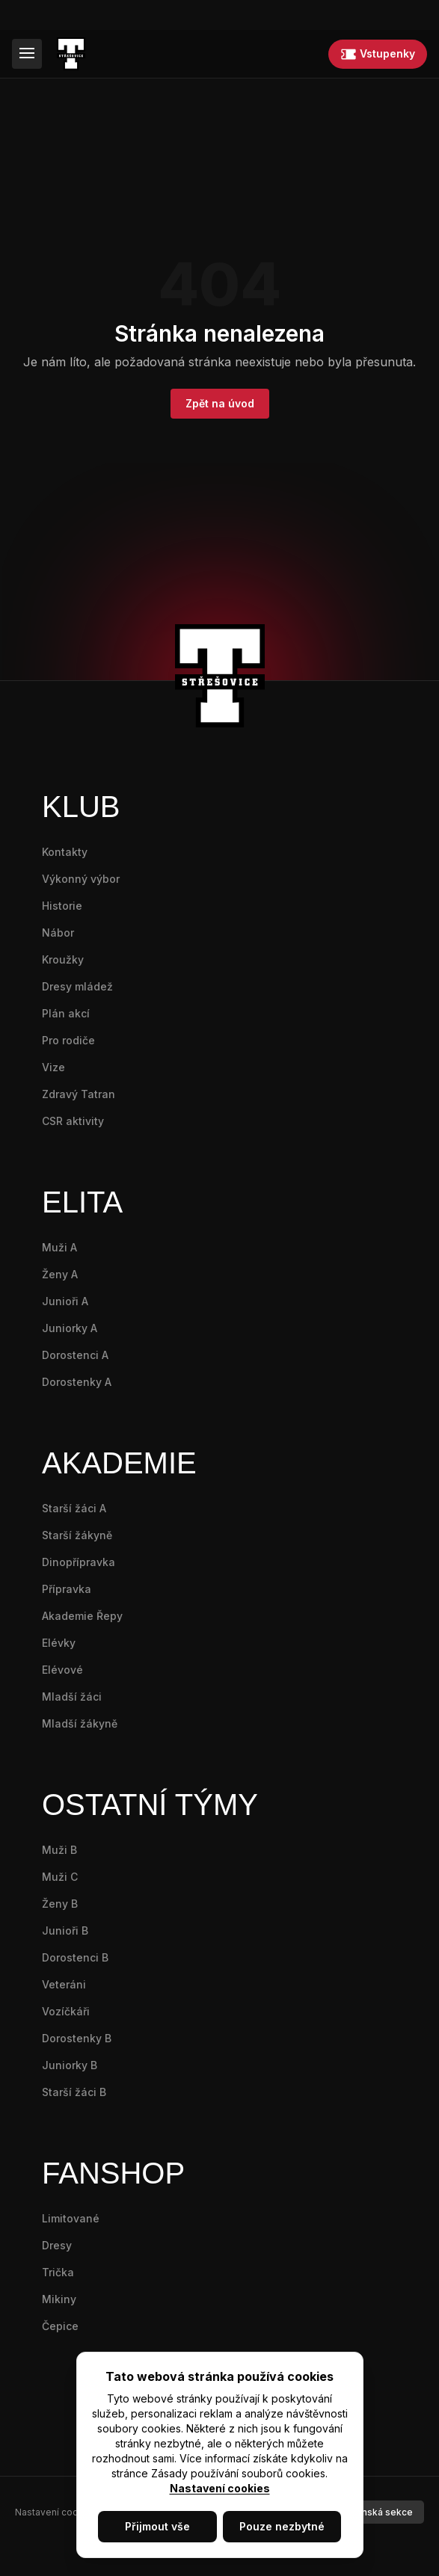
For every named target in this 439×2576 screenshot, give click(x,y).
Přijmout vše (157, 2526)
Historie (62, 905)
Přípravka (66, 1589)
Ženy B (60, 1903)
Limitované (70, 2218)
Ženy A (60, 1274)
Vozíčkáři (66, 2011)
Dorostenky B (76, 2038)
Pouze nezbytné (282, 2526)
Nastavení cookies (220, 2488)
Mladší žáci (72, 1696)
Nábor (58, 932)
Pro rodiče (68, 1040)
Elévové (62, 1669)
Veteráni (64, 1984)
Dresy (57, 2245)
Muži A (59, 1247)
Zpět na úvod (219, 403)
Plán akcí (66, 1013)
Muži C (60, 1876)
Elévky (59, 1642)
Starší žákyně (77, 1535)
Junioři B (65, 1930)
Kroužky (63, 959)
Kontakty (65, 851)
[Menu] (27, 54)
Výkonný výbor (81, 878)
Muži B (59, 1849)
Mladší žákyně (79, 1723)
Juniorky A (69, 1328)
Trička (58, 2272)
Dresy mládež (77, 986)
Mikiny (59, 2299)
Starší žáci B (74, 2092)
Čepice (60, 2326)
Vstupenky (377, 54)
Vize (53, 1067)
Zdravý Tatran (78, 1094)
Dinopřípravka (78, 1562)
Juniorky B (69, 2065)
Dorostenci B (75, 1957)
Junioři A (65, 1301)
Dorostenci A (75, 1355)
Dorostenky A (76, 1381)
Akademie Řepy (82, 1615)
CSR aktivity (73, 1121)
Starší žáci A (74, 1508)
